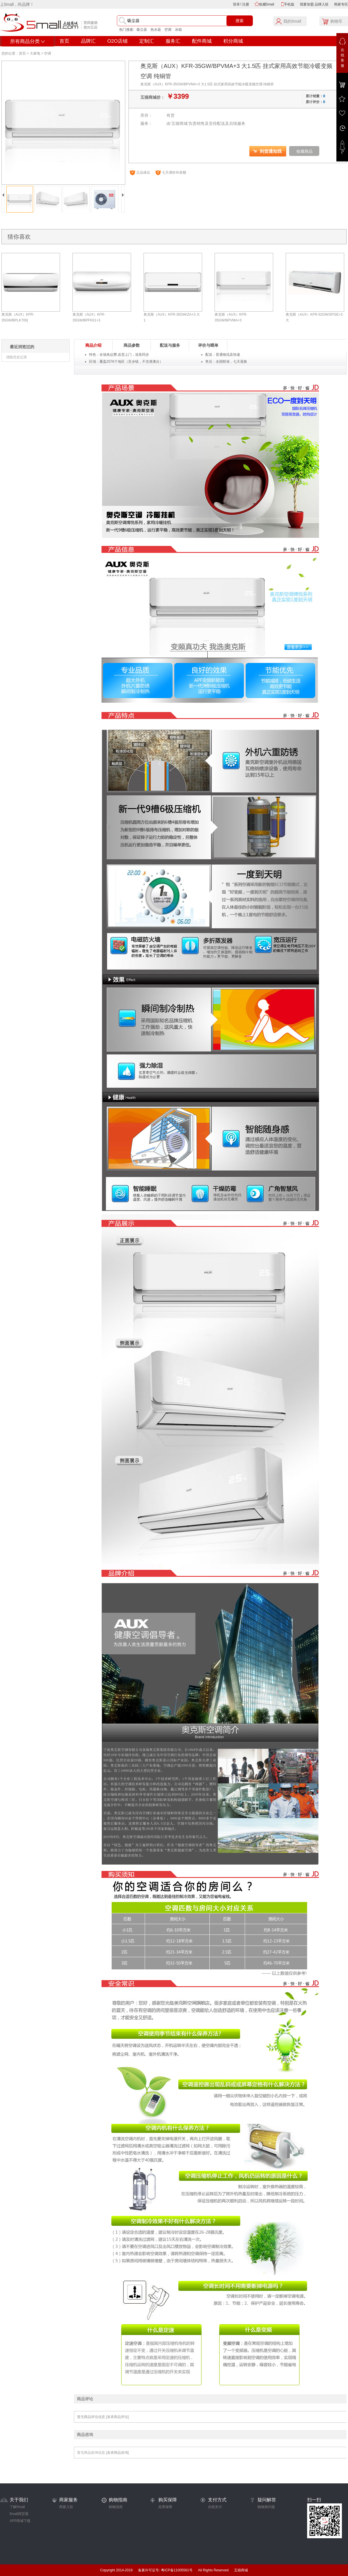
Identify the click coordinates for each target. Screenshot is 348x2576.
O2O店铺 (117, 41)
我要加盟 (307, 4)
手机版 (289, 4)
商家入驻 (66, 2507)
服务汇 (173, 41)
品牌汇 (88, 41)
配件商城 (202, 41)
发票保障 (165, 2507)
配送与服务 (170, 345)
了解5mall (17, 2507)
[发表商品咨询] (117, 2453)
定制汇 (146, 41)
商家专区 (341, 4)
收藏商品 (304, 151)
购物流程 (116, 2507)
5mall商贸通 (19, 2514)
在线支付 (215, 2507)
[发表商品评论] (117, 2417)
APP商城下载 (20, 2521)
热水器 (156, 30)
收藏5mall (266, 4)
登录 (236, 4)
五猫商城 (241, 2570)
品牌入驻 (322, 4)
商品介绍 (93, 345)
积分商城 (233, 41)
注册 (245, 4)
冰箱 (178, 30)
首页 (64, 41)
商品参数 (132, 345)
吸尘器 (142, 30)
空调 (167, 30)
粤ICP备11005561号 (177, 2570)
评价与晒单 (208, 345)
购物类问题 (266, 2507)
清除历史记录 (16, 357)
